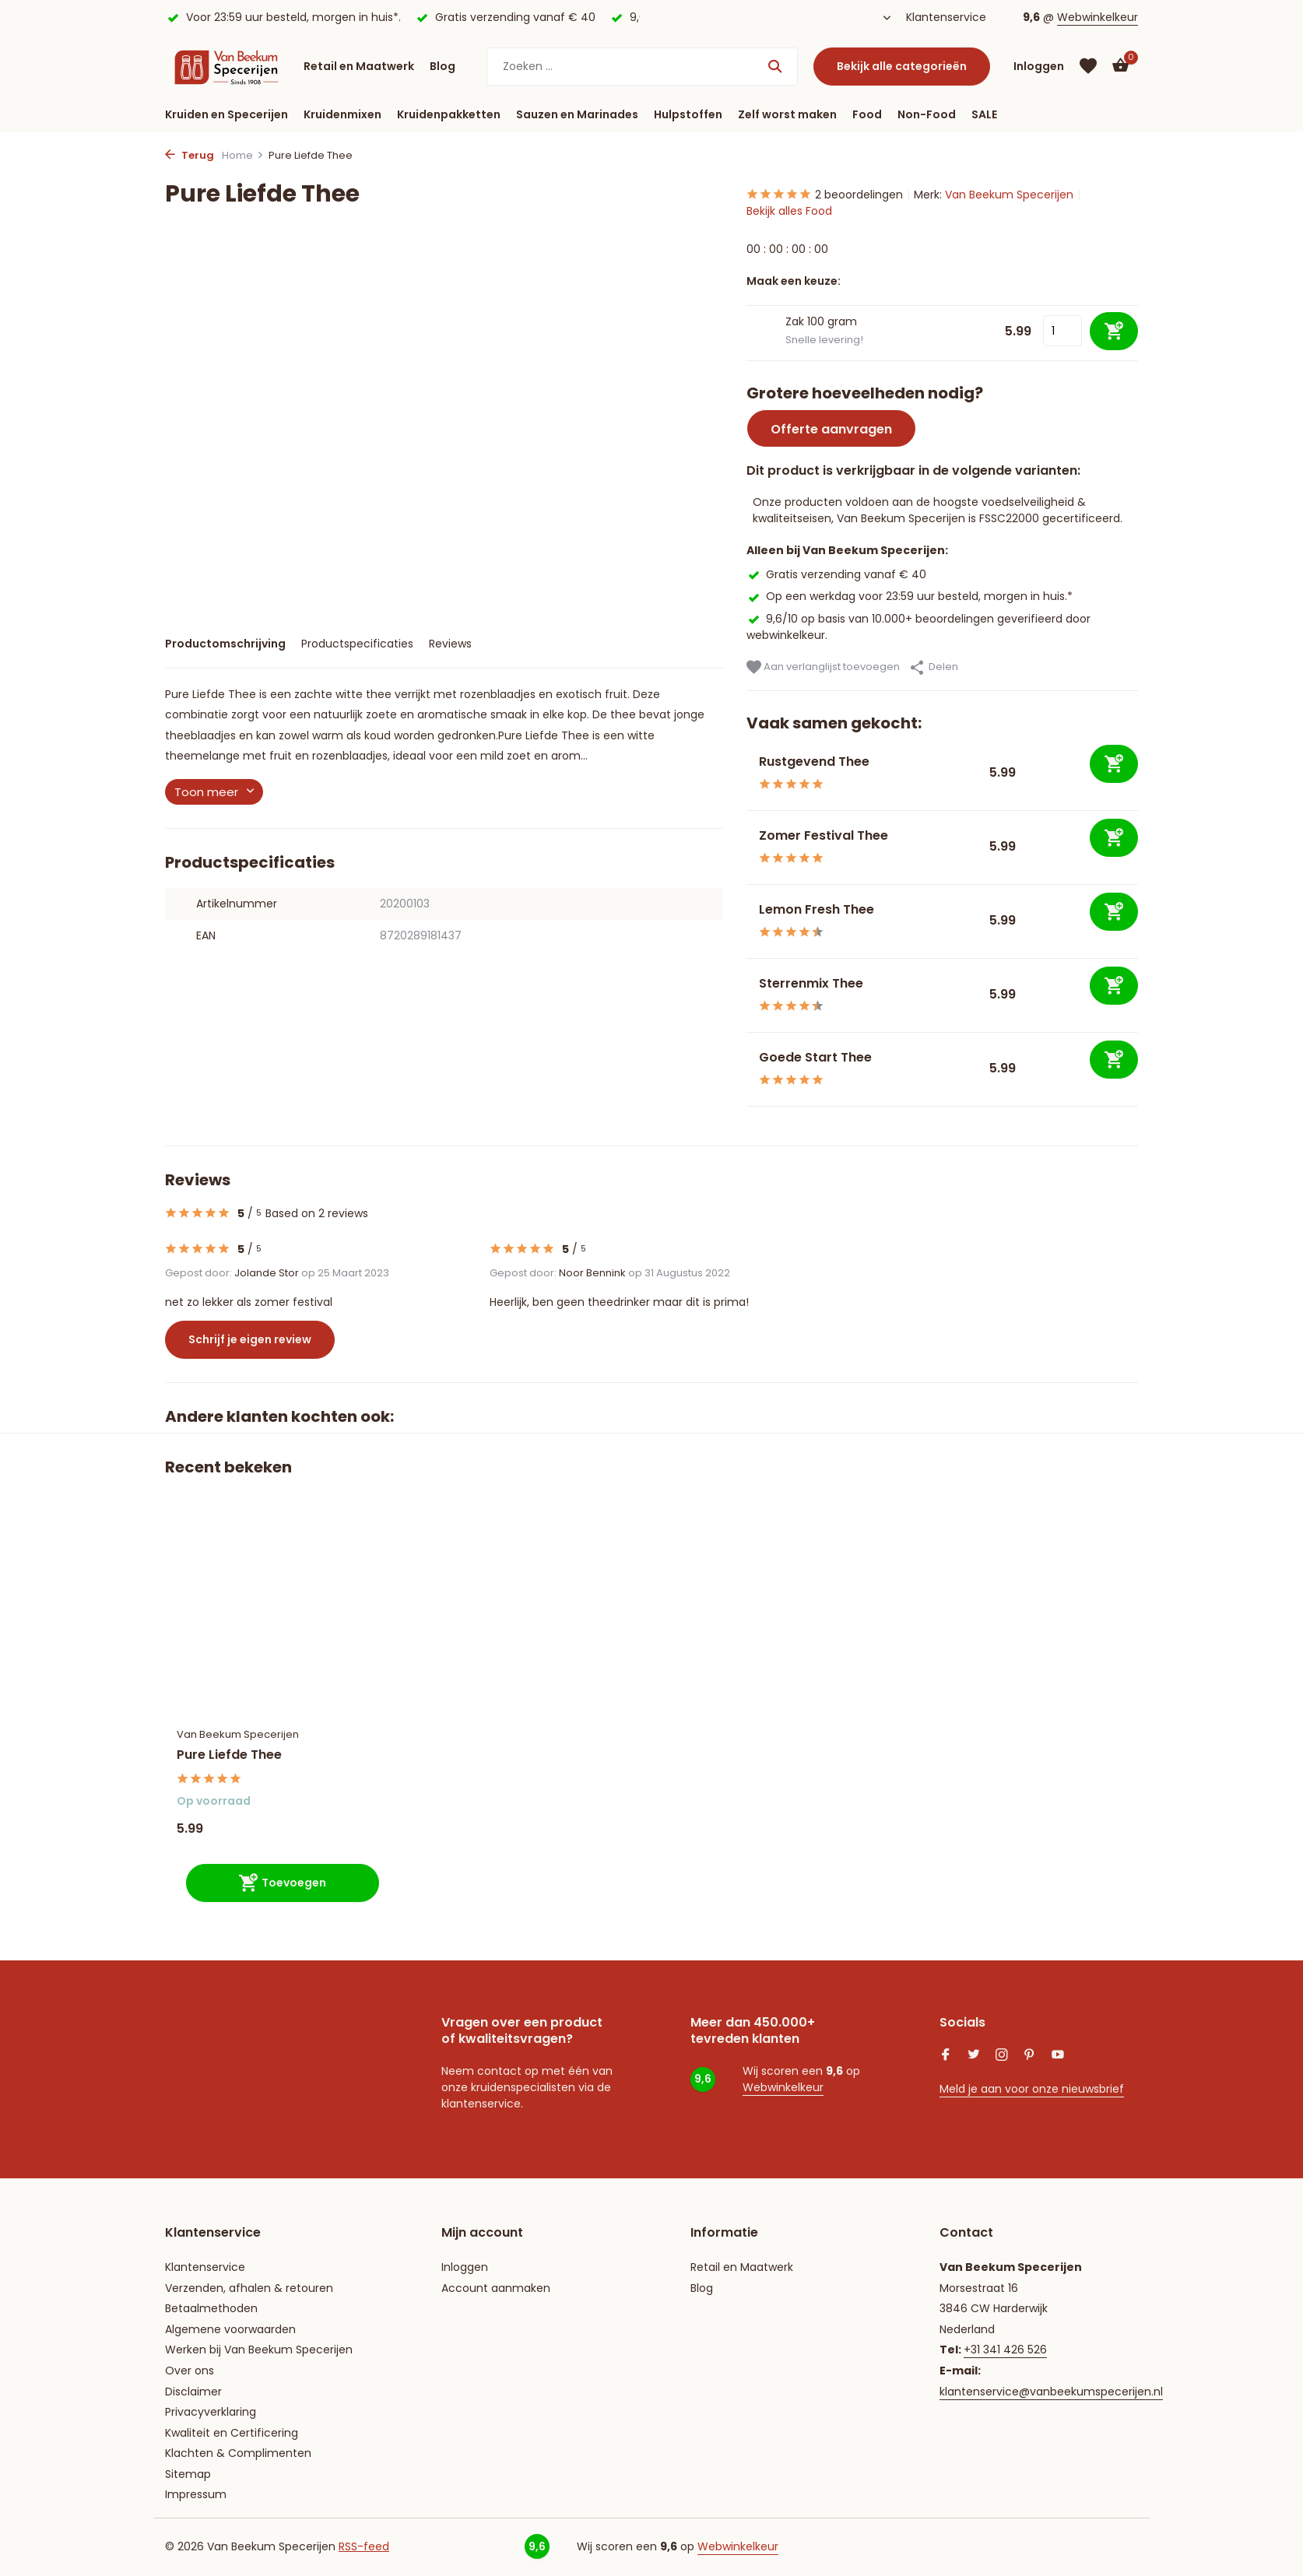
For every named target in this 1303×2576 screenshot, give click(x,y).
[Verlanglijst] (1088, 66)
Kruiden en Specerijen (226, 114)
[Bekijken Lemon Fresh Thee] (746, 921)
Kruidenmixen (342, 114)
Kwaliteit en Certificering (231, 2433)
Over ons (189, 2370)
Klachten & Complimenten (238, 2453)
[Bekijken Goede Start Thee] (746, 1069)
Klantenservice (946, 17)
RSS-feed (364, 2546)
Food (867, 114)
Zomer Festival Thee (823, 835)
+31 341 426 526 (1005, 2349)
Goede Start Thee (815, 1057)
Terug (189, 155)
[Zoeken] (642, 66)
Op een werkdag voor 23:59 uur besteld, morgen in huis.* (909, 596)
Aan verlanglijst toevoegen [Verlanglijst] (823, 667)
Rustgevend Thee (814, 761)
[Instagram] (1002, 2056)
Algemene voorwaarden (230, 2329)
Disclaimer (193, 2391)
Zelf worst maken (787, 114)
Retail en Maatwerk (359, 66)
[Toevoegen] (1114, 764)
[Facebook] (945, 2056)
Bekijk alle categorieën (902, 66)
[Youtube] (1058, 2056)
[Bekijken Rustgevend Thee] (746, 773)
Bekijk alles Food (789, 211)
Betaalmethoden (211, 2308)
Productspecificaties (357, 643)
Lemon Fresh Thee (816, 909)
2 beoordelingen (824, 195)
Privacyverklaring (210, 2412)
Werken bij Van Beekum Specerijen (259, 2349)
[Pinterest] (1030, 2056)
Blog (442, 66)
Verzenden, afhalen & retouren (249, 2288)
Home (243, 155)
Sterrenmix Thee (811, 983)
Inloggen (464, 2267)
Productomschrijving (225, 643)
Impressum (196, 2494)
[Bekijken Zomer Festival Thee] (746, 847)
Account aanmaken (495, 2288)
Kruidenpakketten (448, 114)
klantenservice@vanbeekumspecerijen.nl (1051, 2391)
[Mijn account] (1038, 66)
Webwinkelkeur (1097, 17)
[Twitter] (974, 2056)
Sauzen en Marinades (577, 114)
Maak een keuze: (793, 281)
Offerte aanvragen (831, 429)
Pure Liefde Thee (229, 1755)
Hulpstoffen (688, 114)
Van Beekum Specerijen (1009, 194)
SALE (984, 114)
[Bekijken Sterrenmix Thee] (746, 995)
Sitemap (188, 2474)
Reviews (450, 643)
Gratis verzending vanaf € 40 (836, 574)
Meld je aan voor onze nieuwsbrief (1031, 2089)
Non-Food (926, 114)
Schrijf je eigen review (249, 1339)
